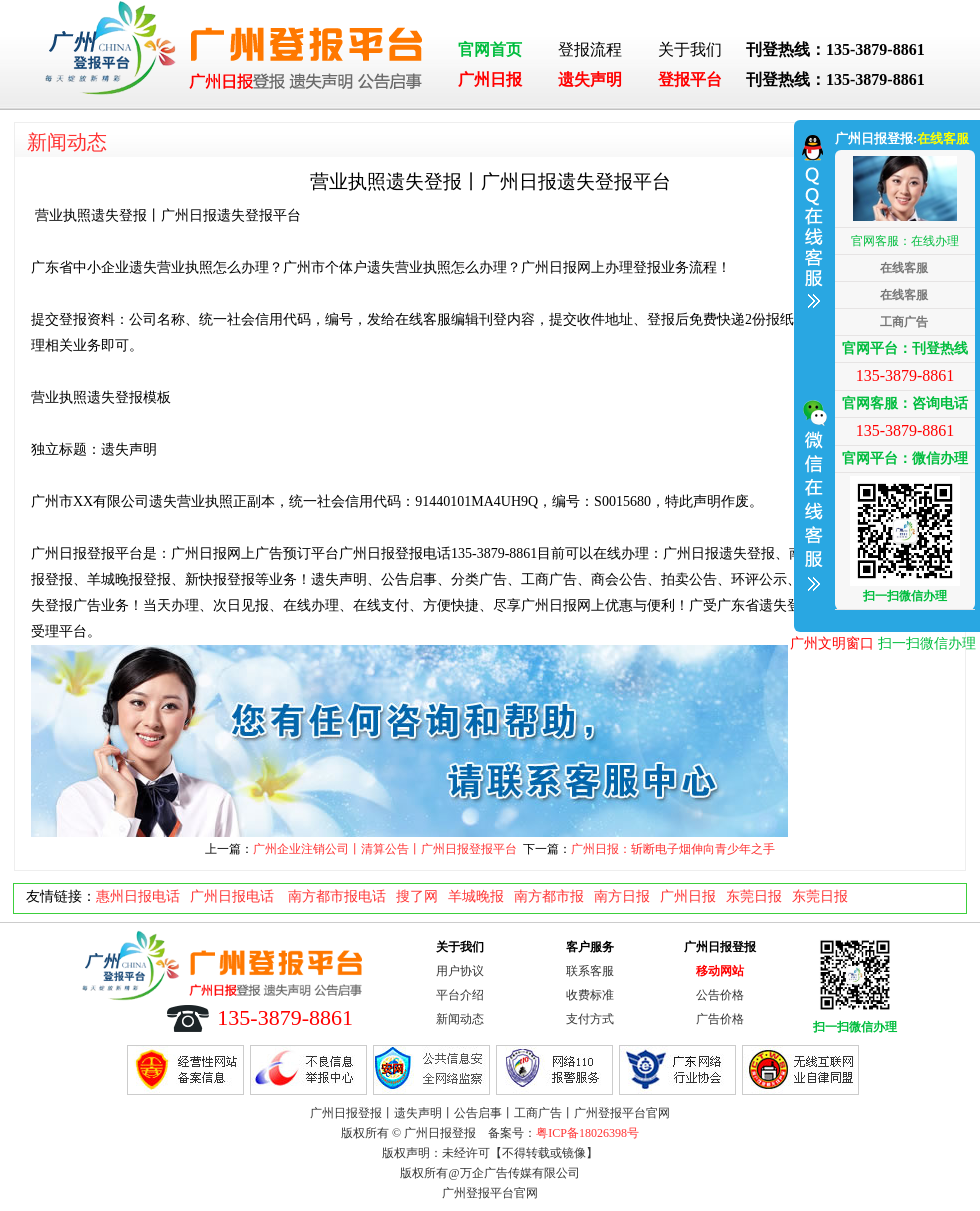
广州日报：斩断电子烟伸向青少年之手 (673, 849)
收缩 (812, 373)
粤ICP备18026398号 (587, 1133)
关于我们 (690, 49)
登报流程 (590, 49)
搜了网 (417, 896)
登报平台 (690, 79)
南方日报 (622, 896)
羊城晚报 (476, 896)
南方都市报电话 (337, 896)
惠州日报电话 (138, 896)
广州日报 (490, 79)
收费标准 (590, 995)
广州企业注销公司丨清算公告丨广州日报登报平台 (385, 849)
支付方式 (590, 1019)
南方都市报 (549, 896)
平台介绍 (460, 995)
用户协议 (460, 971)
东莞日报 (754, 896)
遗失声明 (590, 79)
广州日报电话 (234, 896)
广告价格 (720, 1019)
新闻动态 (67, 142)
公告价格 (720, 995)
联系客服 (590, 971)
